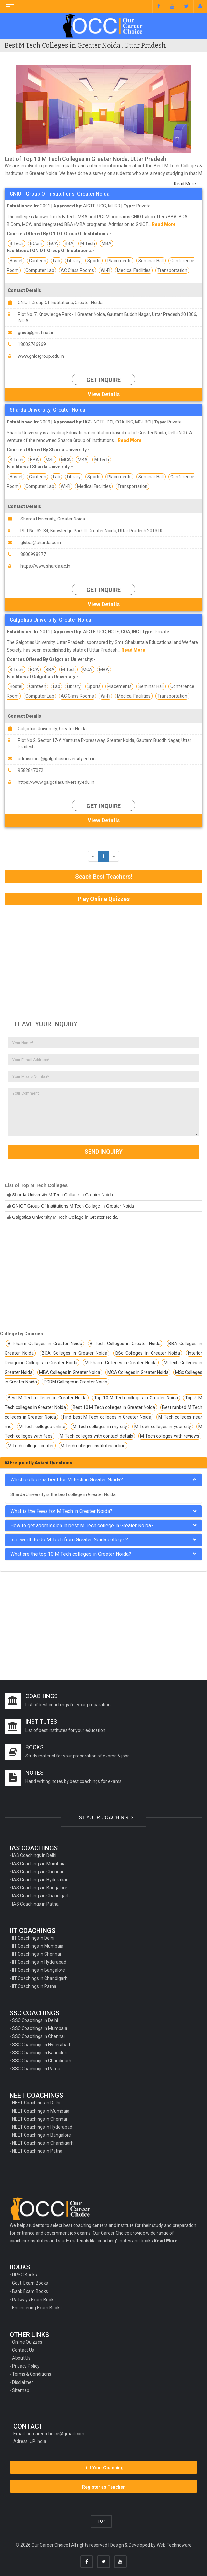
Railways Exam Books (34, 2299)
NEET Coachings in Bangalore (41, 2135)
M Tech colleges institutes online (93, 1445)
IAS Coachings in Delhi (34, 1855)
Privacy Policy (25, 2366)
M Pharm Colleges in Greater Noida (121, 1362)
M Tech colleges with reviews (169, 1436)
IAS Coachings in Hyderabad (40, 1879)
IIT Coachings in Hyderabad (39, 1962)
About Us (21, 2358)
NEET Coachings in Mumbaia (40, 2111)
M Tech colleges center (31, 1445)
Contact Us (23, 2350)
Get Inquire (103, 380)
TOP (101, 2521)
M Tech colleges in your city (162, 1426)
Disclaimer (22, 2382)
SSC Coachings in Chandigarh (41, 2060)
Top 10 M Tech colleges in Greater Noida (136, 1397)
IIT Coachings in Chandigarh (40, 1978)
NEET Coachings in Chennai (39, 2119)
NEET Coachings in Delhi (36, 2102)
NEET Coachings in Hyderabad (42, 2127)
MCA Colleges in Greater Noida (137, 1372)
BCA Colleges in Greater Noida (74, 1353)
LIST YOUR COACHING (103, 1817)
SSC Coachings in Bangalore (40, 2052)
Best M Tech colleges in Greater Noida (47, 1397)
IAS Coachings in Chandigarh (41, 1895)
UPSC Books (24, 2274)
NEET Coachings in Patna (37, 2150)
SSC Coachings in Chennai (38, 2036)
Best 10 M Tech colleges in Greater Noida (114, 1407)
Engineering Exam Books (37, 2307)
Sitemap (20, 2390)
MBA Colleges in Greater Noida (69, 1372)
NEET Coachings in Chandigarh (43, 2142)
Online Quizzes (27, 2342)
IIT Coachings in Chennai (36, 1954)
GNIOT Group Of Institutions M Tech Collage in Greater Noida (73, 1206)
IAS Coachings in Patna (35, 1903)
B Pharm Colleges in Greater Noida (45, 1343)
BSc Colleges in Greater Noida (147, 1353)
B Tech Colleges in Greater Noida (125, 1343)
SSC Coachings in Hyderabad (41, 2044)
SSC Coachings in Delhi (35, 2020)
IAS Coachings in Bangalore (39, 1887)
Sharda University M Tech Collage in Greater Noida (62, 1194)
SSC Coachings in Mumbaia (39, 2028)
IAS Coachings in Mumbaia (39, 1863)
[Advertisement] (103, 959)
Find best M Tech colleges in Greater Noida (107, 1416)
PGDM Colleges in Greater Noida (75, 1381)
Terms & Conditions (31, 2374)
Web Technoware (174, 2545)
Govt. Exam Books (30, 2283)
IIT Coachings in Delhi (33, 1938)
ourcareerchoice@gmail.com (55, 2433)
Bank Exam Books (30, 2291)
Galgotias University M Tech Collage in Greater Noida (65, 1217)
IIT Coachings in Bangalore (38, 1970)
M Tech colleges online (42, 1426)
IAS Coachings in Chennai (37, 1871)
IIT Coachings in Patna (34, 1986)
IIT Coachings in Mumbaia (37, 1946)
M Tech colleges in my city (100, 1426)
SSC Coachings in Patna (36, 2068)
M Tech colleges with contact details (96, 1436)
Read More (185, 183)
